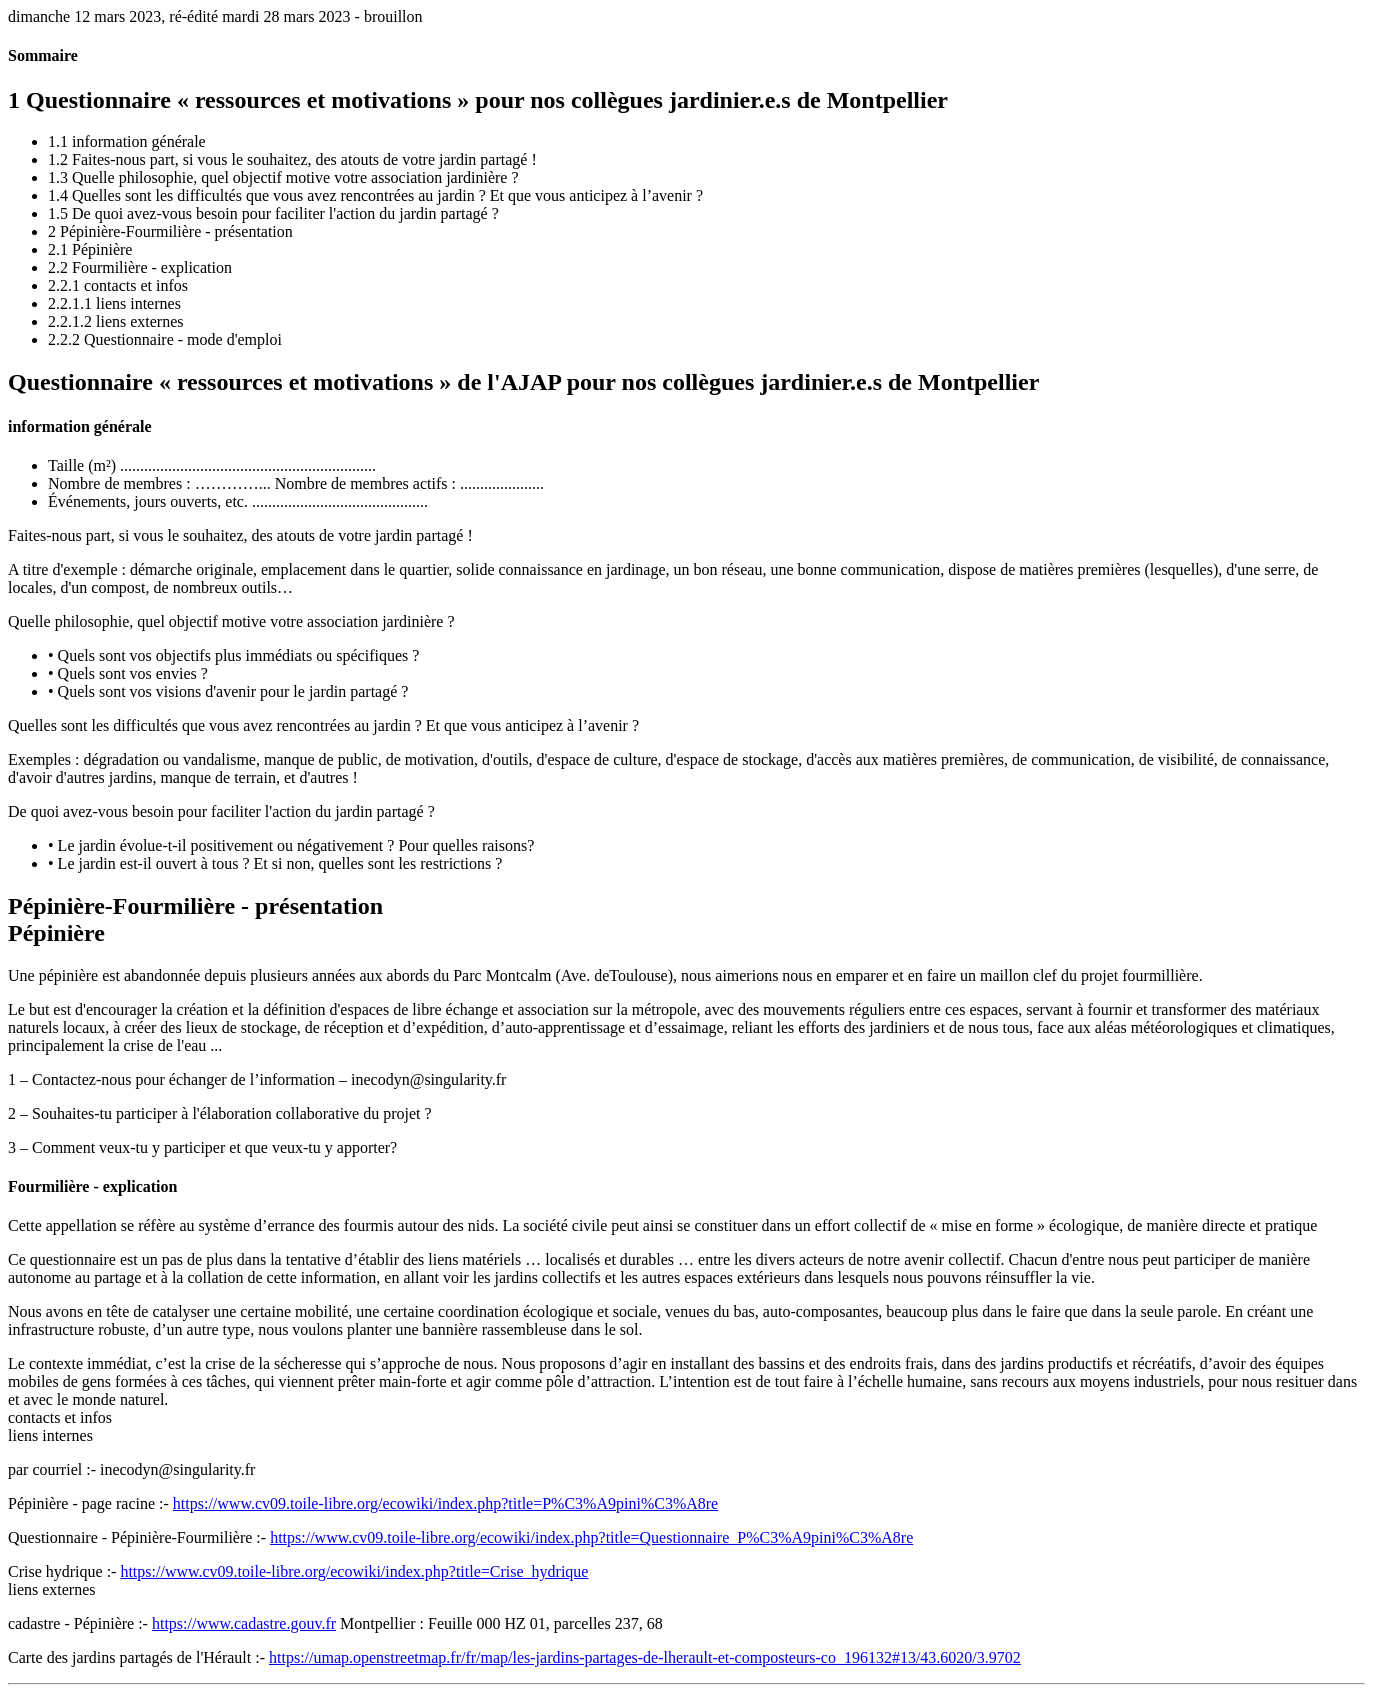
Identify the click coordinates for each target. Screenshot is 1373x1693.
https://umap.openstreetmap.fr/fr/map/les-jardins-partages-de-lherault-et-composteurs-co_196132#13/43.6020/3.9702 (645, 1657)
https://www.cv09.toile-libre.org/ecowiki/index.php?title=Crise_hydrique (354, 1571)
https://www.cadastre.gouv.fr (244, 1623)
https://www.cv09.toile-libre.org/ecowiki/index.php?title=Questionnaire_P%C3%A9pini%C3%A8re (591, 1537)
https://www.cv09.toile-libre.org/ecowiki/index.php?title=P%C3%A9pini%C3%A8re (445, 1503)
